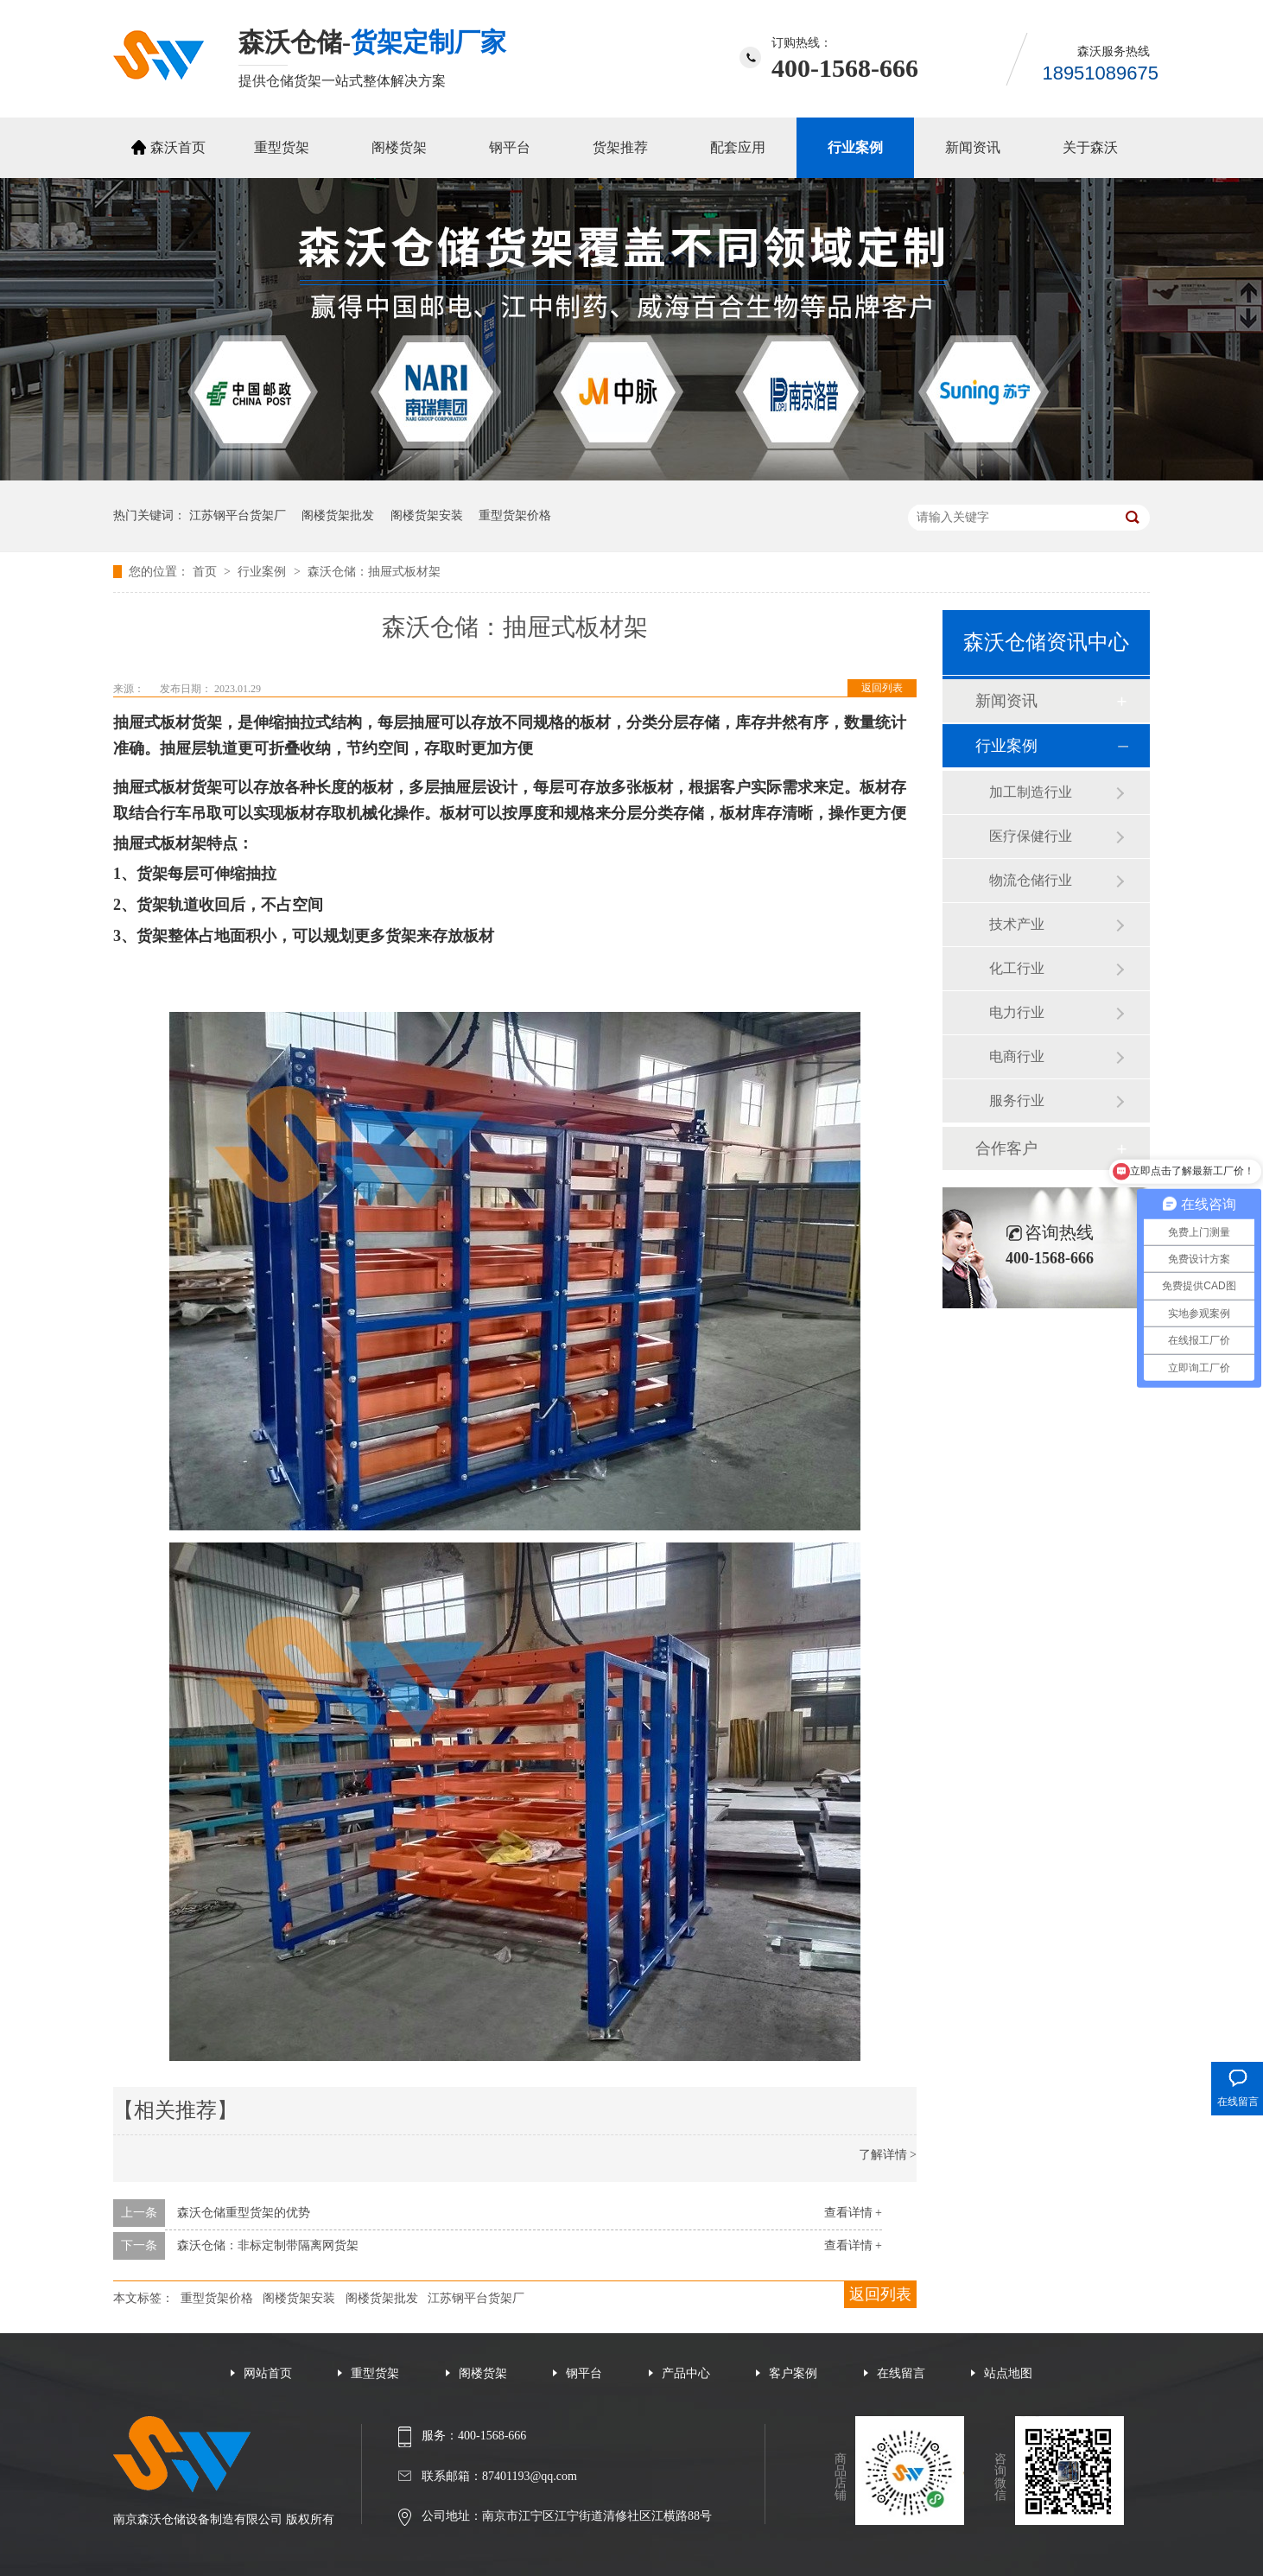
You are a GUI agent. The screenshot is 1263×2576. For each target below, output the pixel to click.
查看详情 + (853, 2212)
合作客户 (1006, 1148)
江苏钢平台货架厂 (237, 515)
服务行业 (1016, 1100)
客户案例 (793, 2373)
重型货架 (281, 147)
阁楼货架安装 (426, 515)
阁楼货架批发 (337, 515)
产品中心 (686, 2373)
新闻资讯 (972, 147)
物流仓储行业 (1030, 880)
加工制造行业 (1030, 792)
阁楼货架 (399, 147)
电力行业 (1016, 1012)
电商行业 (1016, 1056)
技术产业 (1016, 924)
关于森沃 (1090, 147)
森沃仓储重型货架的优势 (243, 2212)
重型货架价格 (515, 515)
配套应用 (737, 147)
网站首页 (268, 2373)
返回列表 (882, 688)
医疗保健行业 (1030, 836)
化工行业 (1016, 968)
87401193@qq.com (529, 2476)
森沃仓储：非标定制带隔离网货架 (268, 2245)
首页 (206, 571)
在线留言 (901, 2373)
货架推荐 (620, 147)
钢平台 (509, 147)
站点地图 (1008, 2373)
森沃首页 (178, 147)
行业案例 (855, 147)
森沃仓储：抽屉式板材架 (374, 571)
